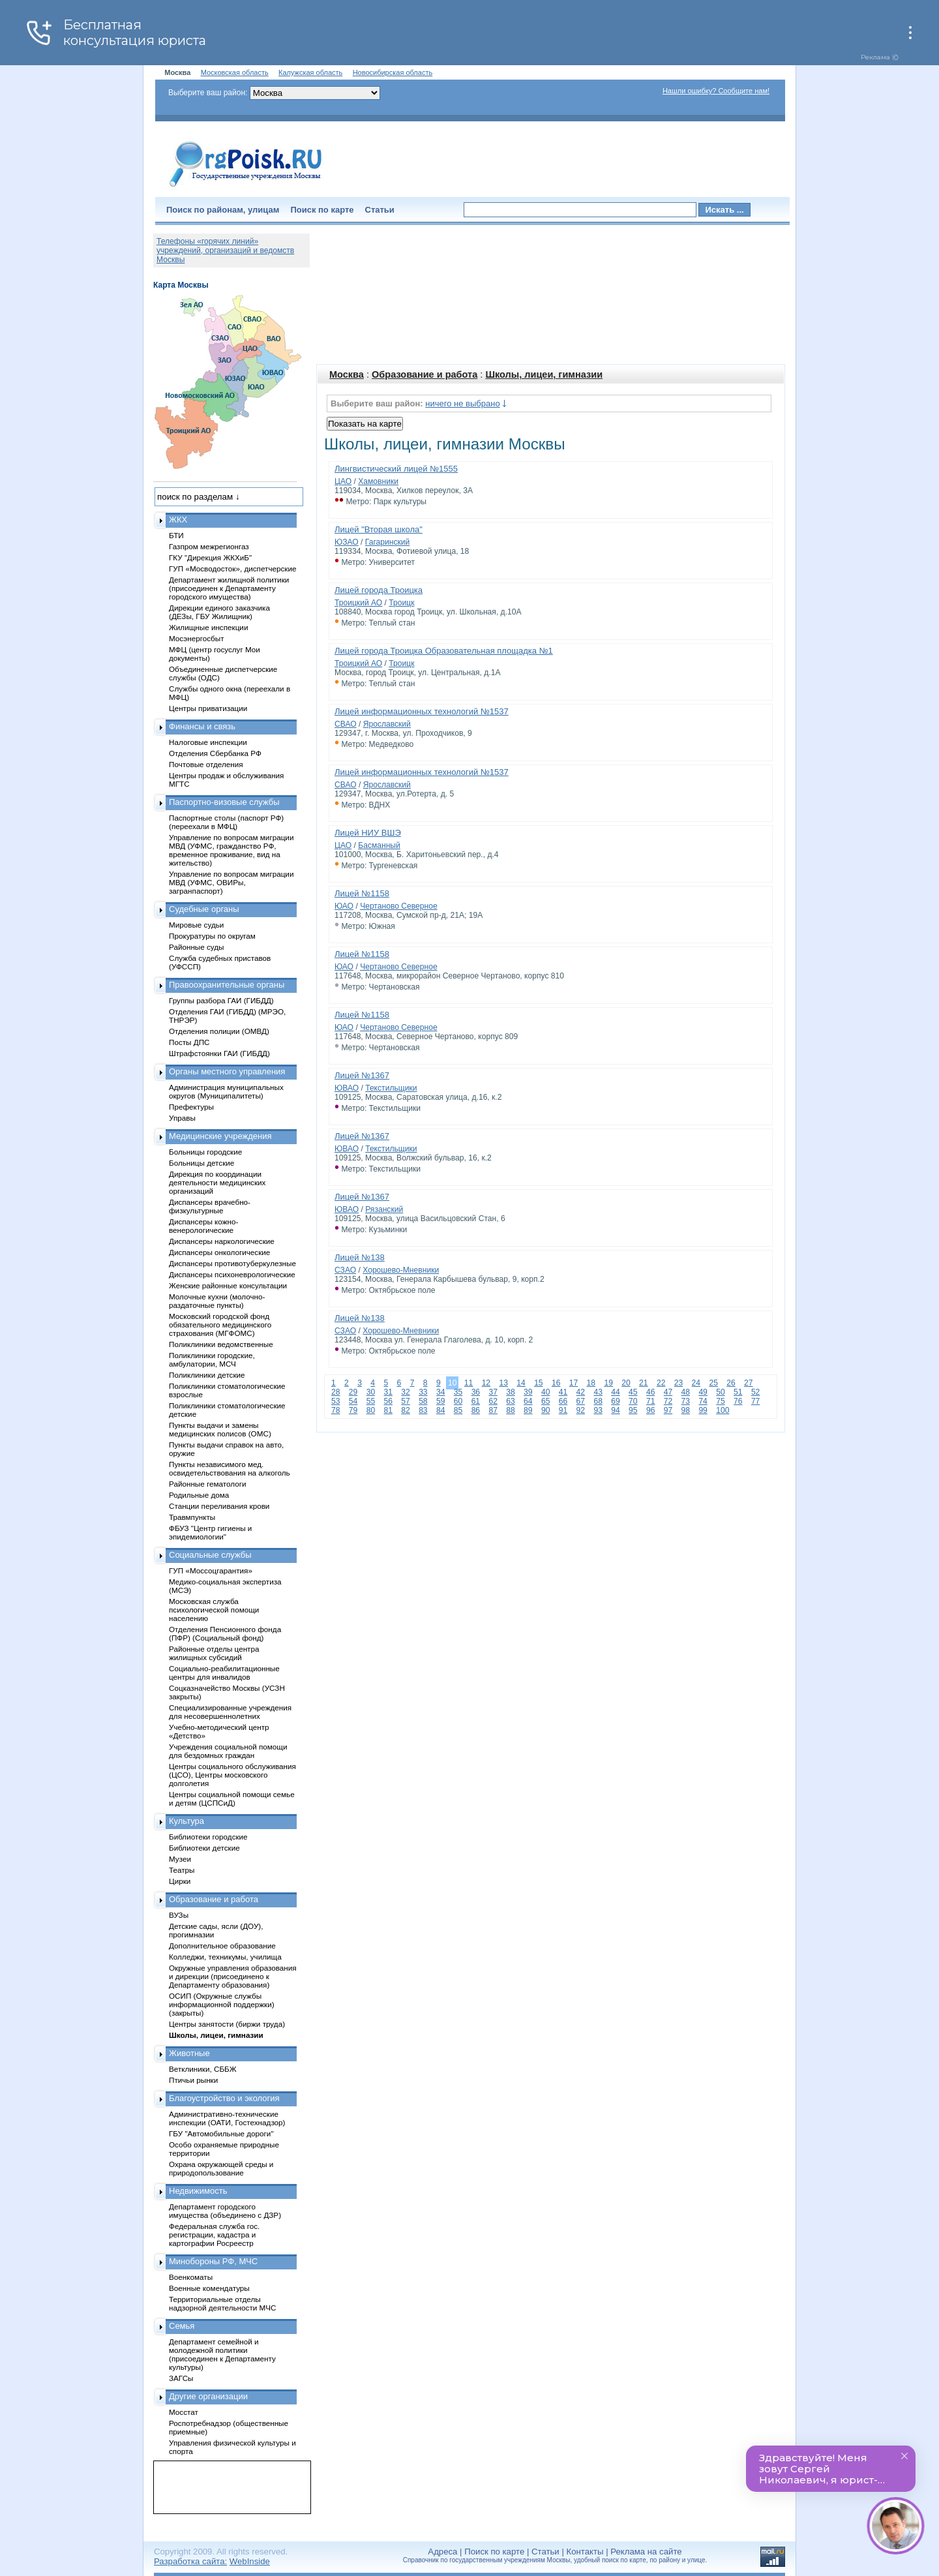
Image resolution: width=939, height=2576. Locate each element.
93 (597, 1410)
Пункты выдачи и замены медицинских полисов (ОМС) (220, 1429)
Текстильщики (391, 1088)
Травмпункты (192, 1517)
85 (458, 1410)
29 (353, 1392)
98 (685, 1410)
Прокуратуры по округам (212, 936)
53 (335, 1401)
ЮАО (344, 906)
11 (468, 1382)
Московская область (235, 72)
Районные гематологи (207, 1483)
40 (545, 1392)
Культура (186, 1821)
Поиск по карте (321, 210)
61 (475, 1401)
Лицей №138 (360, 1257)
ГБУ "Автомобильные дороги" (221, 2133)
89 (528, 1410)
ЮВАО (347, 1088)
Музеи (180, 1859)
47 (668, 1392)
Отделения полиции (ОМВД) (219, 1031)
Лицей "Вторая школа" (379, 529)
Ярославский (387, 724)
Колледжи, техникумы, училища (225, 1956)
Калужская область (310, 72)
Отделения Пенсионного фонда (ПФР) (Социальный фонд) (225, 1633)
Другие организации (208, 2396)
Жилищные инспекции (208, 627)
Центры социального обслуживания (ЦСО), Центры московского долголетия (232, 1774)
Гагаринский (387, 542)
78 (335, 1410)
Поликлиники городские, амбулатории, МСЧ (212, 1359)
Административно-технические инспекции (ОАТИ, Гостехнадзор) (227, 2118)
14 (520, 1382)
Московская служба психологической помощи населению (214, 1609)
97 (668, 1410)
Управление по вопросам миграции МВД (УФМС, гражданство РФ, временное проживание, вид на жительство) (231, 850)
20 (625, 1382)
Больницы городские (205, 1151)
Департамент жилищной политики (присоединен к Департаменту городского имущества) (229, 588)
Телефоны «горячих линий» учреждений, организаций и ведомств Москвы (225, 250)
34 (440, 1392)
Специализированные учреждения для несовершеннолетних (230, 1711)
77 (755, 1401)
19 (608, 1382)
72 (668, 1401)
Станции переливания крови (219, 1506)
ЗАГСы (181, 2378)
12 (486, 1382)
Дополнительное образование (222, 1945)
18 (591, 1382)
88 (510, 1410)
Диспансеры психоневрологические (232, 1274)
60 (458, 1401)
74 (702, 1401)
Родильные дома (199, 1495)
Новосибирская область (393, 72)
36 (475, 1392)
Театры (181, 1870)
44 (615, 1392)
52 (755, 1392)
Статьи (380, 210)
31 (387, 1392)
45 (633, 1392)
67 (580, 1401)
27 (748, 1382)
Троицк (401, 602)
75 (720, 1401)
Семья (181, 2326)
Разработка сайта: (190, 2561)
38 (510, 1392)
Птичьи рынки (193, 2080)
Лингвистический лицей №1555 (396, 469)
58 (423, 1401)
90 (545, 1410)
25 (713, 1382)
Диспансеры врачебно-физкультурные (209, 1206)
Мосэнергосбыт (196, 638)
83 (423, 1410)
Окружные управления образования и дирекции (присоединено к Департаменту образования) (233, 1976)
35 (458, 1392)
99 (702, 1410)
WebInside (250, 2561)
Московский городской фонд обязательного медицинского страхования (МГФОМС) (220, 1324)
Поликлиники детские (207, 1375)
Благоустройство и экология (224, 2098)
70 (633, 1401)
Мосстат (183, 2412)
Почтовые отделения (206, 764)
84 (440, 1410)
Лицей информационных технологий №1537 (422, 711)
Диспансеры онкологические (219, 1252)
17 (573, 1382)
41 (563, 1392)
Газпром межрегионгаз (209, 546)
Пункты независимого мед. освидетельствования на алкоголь (229, 1468)
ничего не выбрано (462, 403)
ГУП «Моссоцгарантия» (210, 1570)
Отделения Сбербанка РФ (215, 753)
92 (580, 1410)
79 (353, 1410)
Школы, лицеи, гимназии (544, 374)
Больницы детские (201, 1163)
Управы (182, 1118)
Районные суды (196, 947)
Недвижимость (198, 2191)
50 (720, 1392)
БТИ (176, 535)
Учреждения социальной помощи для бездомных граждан (228, 1750)
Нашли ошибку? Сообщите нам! (716, 91)
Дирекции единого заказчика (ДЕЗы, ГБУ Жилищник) (219, 611)
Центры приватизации (208, 708)
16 (556, 1382)
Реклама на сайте (645, 2551)
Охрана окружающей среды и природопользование (221, 2168)
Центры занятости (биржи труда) (227, 2024)
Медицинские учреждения (220, 1136)
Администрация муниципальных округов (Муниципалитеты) (226, 1091)
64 (528, 1401)
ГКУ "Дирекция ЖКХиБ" (210, 557)
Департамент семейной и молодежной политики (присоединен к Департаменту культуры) (222, 2354)
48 (685, 1392)
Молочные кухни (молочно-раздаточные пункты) (217, 1300)
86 (475, 1410)
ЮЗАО (347, 542)
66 (563, 1401)
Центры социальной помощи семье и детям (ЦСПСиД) (232, 1798)
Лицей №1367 (362, 1075)
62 (492, 1401)
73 (685, 1401)
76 (738, 1401)
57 (405, 1401)
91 (563, 1410)
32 (405, 1392)
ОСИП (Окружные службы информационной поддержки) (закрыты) (222, 2004)
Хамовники (378, 481)
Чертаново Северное (399, 906)
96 (650, 1410)
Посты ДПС (189, 1042)
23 (678, 1382)
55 (370, 1401)
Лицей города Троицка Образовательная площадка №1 (444, 651)
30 (370, 1392)
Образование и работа (424, 374)
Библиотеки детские (204, 1847)
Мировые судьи (196, 924)
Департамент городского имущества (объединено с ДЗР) (225, 2210)
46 (650, 1392)
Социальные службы (210, 1555)
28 (335, 1392)
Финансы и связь (202, 726)
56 (387, 1401)
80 (370, 1410)
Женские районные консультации (228, 1285)
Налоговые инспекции (208, 742)
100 (722, 1410)
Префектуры (191, 1106)
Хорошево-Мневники (401, 1270)
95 (633, 1410)
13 (503, 1382)
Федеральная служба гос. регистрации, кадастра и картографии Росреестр (214, 2234)
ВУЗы (178, 1915)
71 (650, 1401)
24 (696, 1382)
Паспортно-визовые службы (224, 802)
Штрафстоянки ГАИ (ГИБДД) (219, 1053)
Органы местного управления (227, 1071)
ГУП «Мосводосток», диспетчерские (233, 568)
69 (615, 1401)
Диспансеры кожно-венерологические (203, 1225)
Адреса (442, 2551)
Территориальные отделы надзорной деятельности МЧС (222, 2303)
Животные (189, 2053)
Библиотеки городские (208, 1836)
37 (492, 1392)
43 (597, 1392)
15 (538, 1382)
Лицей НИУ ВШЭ (368, 833)
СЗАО (345, 1270)
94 (615, 1410)
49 (702, 1392)
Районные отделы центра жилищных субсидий (214, 1652)
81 (387, 1410)
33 (423, 1392)
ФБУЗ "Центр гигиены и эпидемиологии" (210, 1532)
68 (597, 1401)
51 (738, 1392)
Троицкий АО (358, 602)
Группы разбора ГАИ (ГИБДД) (221, 1000)
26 (730, 1382)
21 (643, 1382)
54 (353, 1401)
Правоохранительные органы (226, 985)
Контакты (585, 2551)
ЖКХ (178, 519)
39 (528, 1392)
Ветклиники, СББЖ (203, 2069)
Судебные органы (204, 909)
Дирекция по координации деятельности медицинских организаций (217, 1182)
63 (510, 1401)
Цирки (179, 1881)
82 (405, 1410)
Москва (346, 374)
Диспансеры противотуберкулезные (232, 1263)
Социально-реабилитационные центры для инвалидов (224, 1672)
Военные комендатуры (209, 2288)
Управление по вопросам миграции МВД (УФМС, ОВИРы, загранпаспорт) (231, 882)
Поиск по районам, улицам (222, 210)
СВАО (346, 724)
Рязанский (384, 1209)
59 (440, 1401)
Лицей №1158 (362, 893)
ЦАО (343, 481)
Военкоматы (191, 2277)
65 (545, 1401)
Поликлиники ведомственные (221, 1344)
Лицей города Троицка (379, 590)
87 (492, 1410)
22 (661, 1382)
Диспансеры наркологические (222, 1241)
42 (580, 1392)
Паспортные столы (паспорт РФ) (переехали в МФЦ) (226, 821)
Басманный (379, 845)
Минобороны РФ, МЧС (213, 2261)
